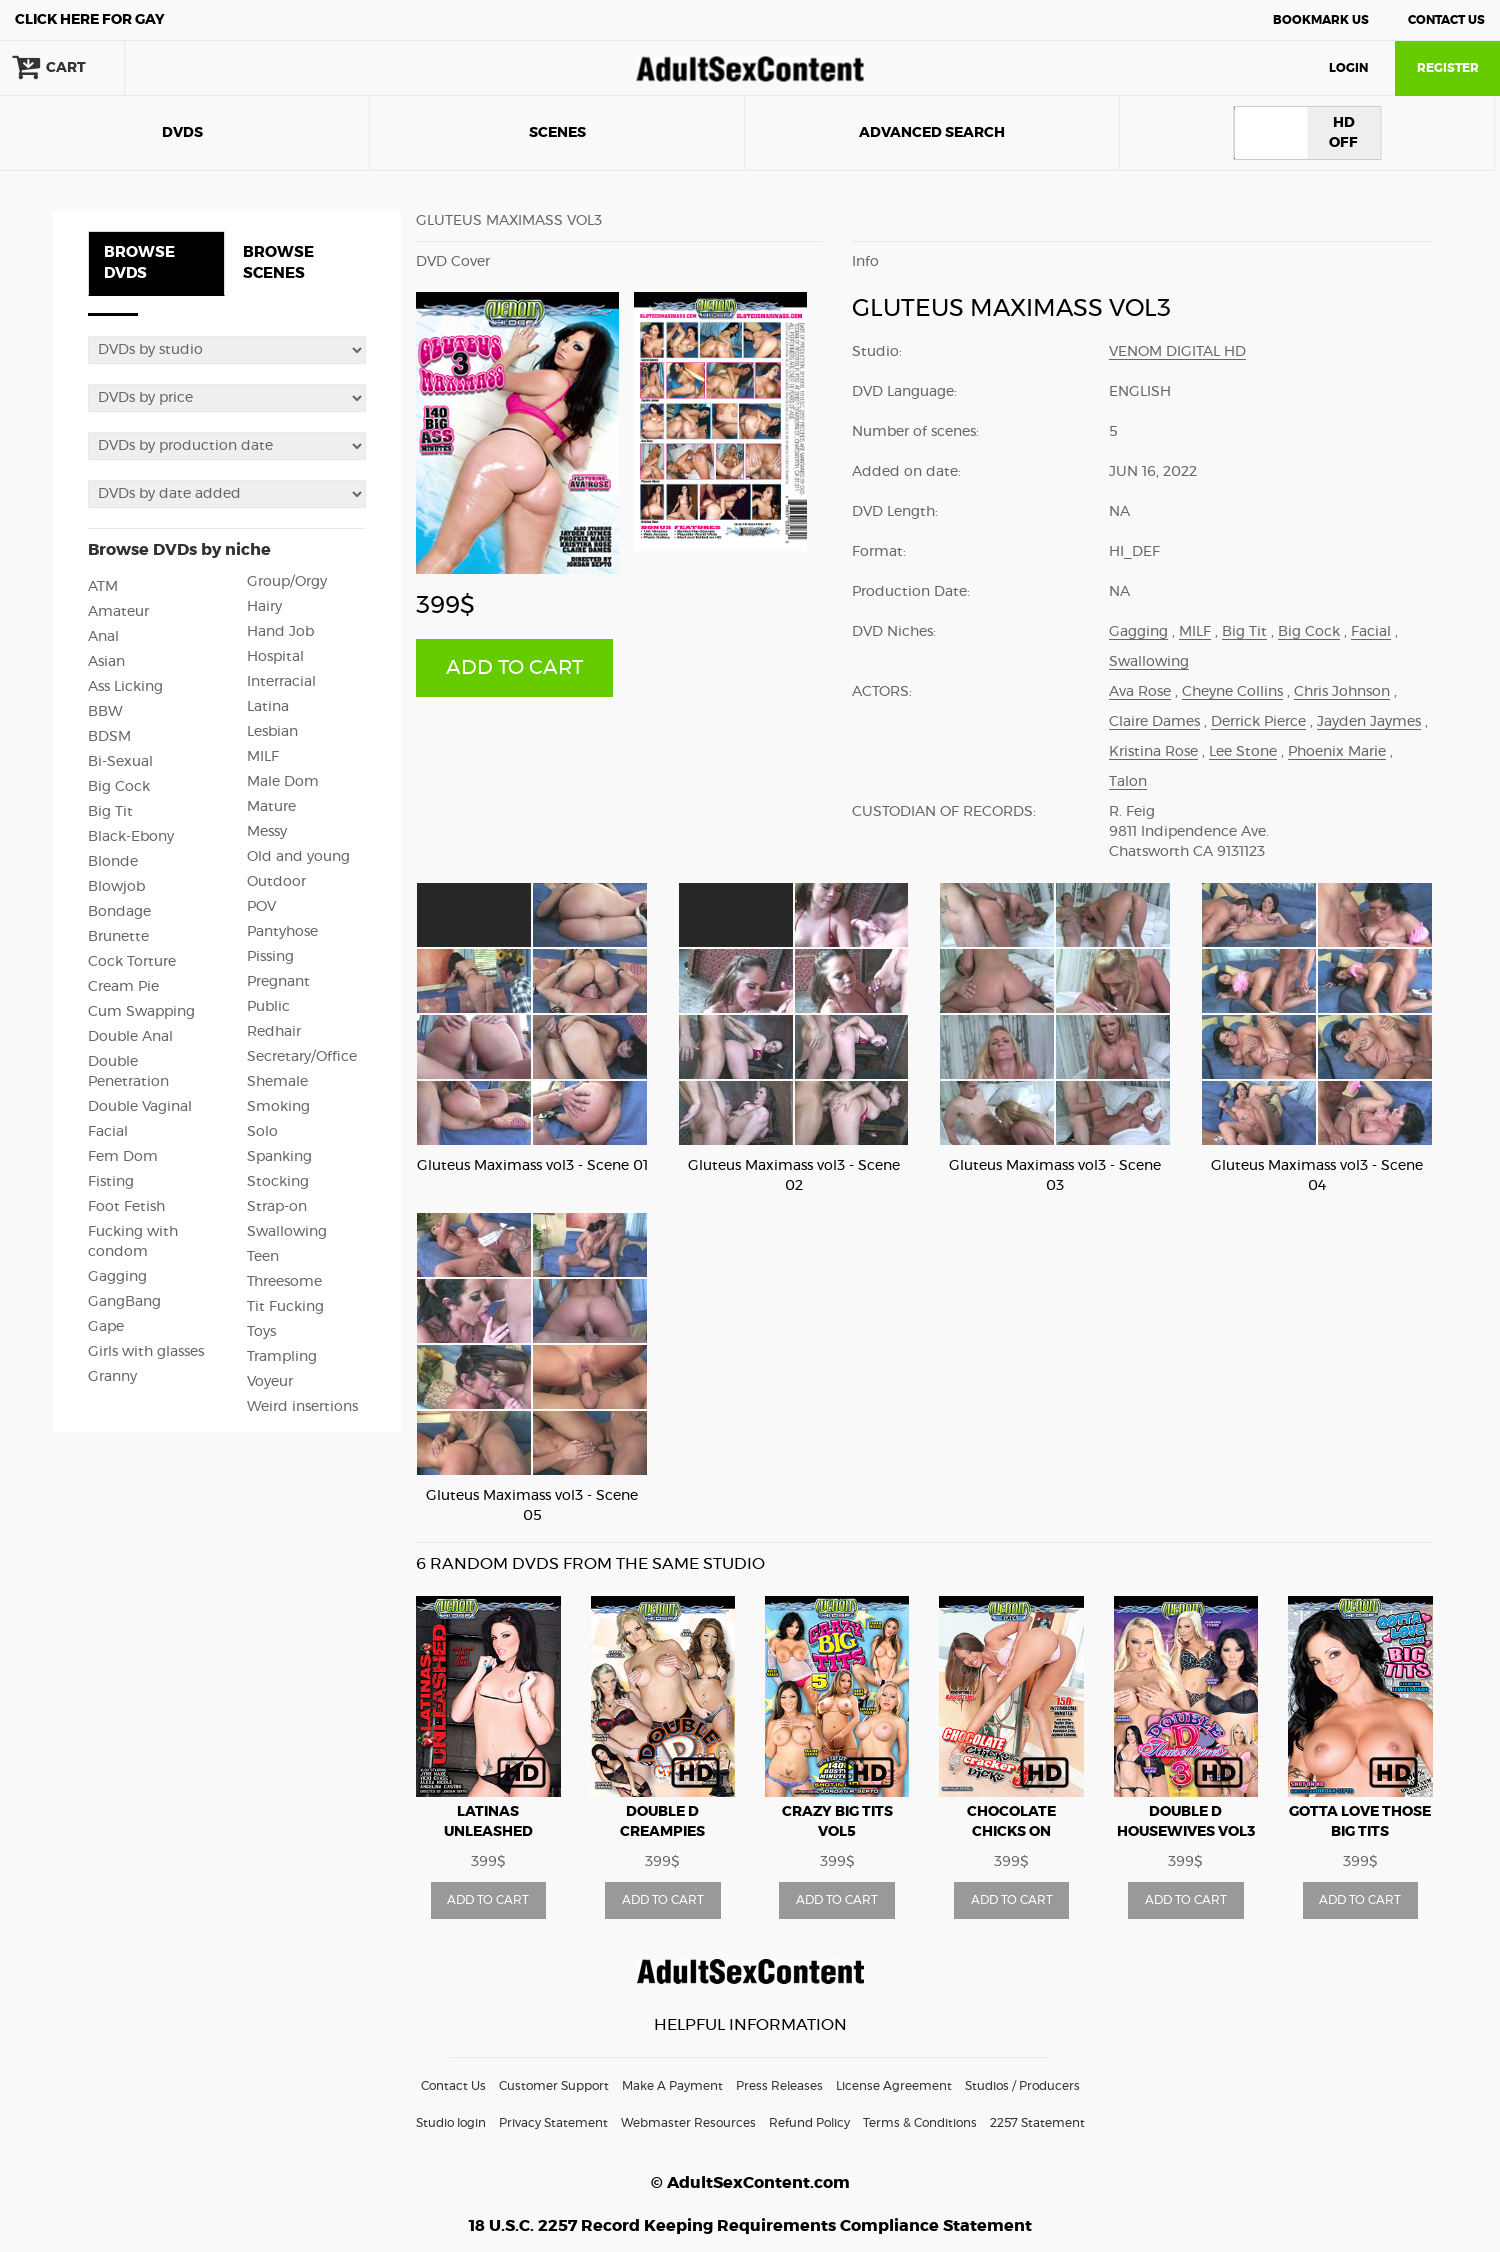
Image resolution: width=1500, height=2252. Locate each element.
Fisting (111, 1182)
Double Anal (130, 1037)
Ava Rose (1140, 692)
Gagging (117, 1277)
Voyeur (270, 1382)
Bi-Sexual (120, 762)
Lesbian (272, 732)
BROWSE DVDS (139, 263)
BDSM (109, 737)
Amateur (118, 612)
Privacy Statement (553, 2123)
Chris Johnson (1342, 692)
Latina (268, 707)
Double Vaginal (140, 1107)
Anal (103, 637)
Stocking (278, 1182)
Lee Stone (1243, 752)
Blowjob (116, 887)
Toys (261, 1332)
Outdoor (276, 882)
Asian (106, 662)
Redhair (274, 1032)
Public (268, 1007)
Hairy (264, 607)
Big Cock (119, 787)
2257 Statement (1037, 2123)
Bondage (119, 912)
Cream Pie (123, 987)
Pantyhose (282, 932)
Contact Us (1446, 20)
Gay (90, 20)
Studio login (451, 2123)
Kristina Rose (1153, 752)
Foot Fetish (126, 1207)
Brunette (118, 937)
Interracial (281, 682)
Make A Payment (672, 2086)
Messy (267, 832)
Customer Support (554, 2086)
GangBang (124, 1302)
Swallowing (287, 1232)
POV (261, 907)
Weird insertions (302, 1407)
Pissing (270, 957)
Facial (108, 1132)
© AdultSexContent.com (750, 2183)
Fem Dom (123, 1157)
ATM (103, 587)
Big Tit (110, 812)
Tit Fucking (285, 1307)
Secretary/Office (302, 1057)
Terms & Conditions (920, 2123)
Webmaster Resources (688, 2123)
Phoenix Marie (1337, 752)
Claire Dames (1154, 722)
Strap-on (277, 1207)
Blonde (113, 862)
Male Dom (283, 782)
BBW (105, 712)
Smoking (278, 1107)
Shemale (277, 1082)
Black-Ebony (131, 837)
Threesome (284, 1282)
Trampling (282, 1357)
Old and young (298, 857)
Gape (106, 1327)
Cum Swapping (141, 1012)
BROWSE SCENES (278, 263)
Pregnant (278, 982)
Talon (1128, 782)
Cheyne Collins (1232, 692)
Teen (263, 1257)
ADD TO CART (514, 668)
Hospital (275, 657)
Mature (271, 807)
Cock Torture (132, 962)
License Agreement (894, 2086)
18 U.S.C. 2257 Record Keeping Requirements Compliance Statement (750, 2226)
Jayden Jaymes (1369, 722)
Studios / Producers (1022, 2086)
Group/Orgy (287, 582)
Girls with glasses (146, 1352)
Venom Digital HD (1177, 352)
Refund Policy (809, 2123)
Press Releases (779, 2086)
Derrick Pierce (1258, 722)
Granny (112, 1377)
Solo (262, 1132)
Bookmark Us (1321, 20)
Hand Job (280, 632)
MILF (263, 757)
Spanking (279, 1157)
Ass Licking (125, 687)
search (190, 68)
